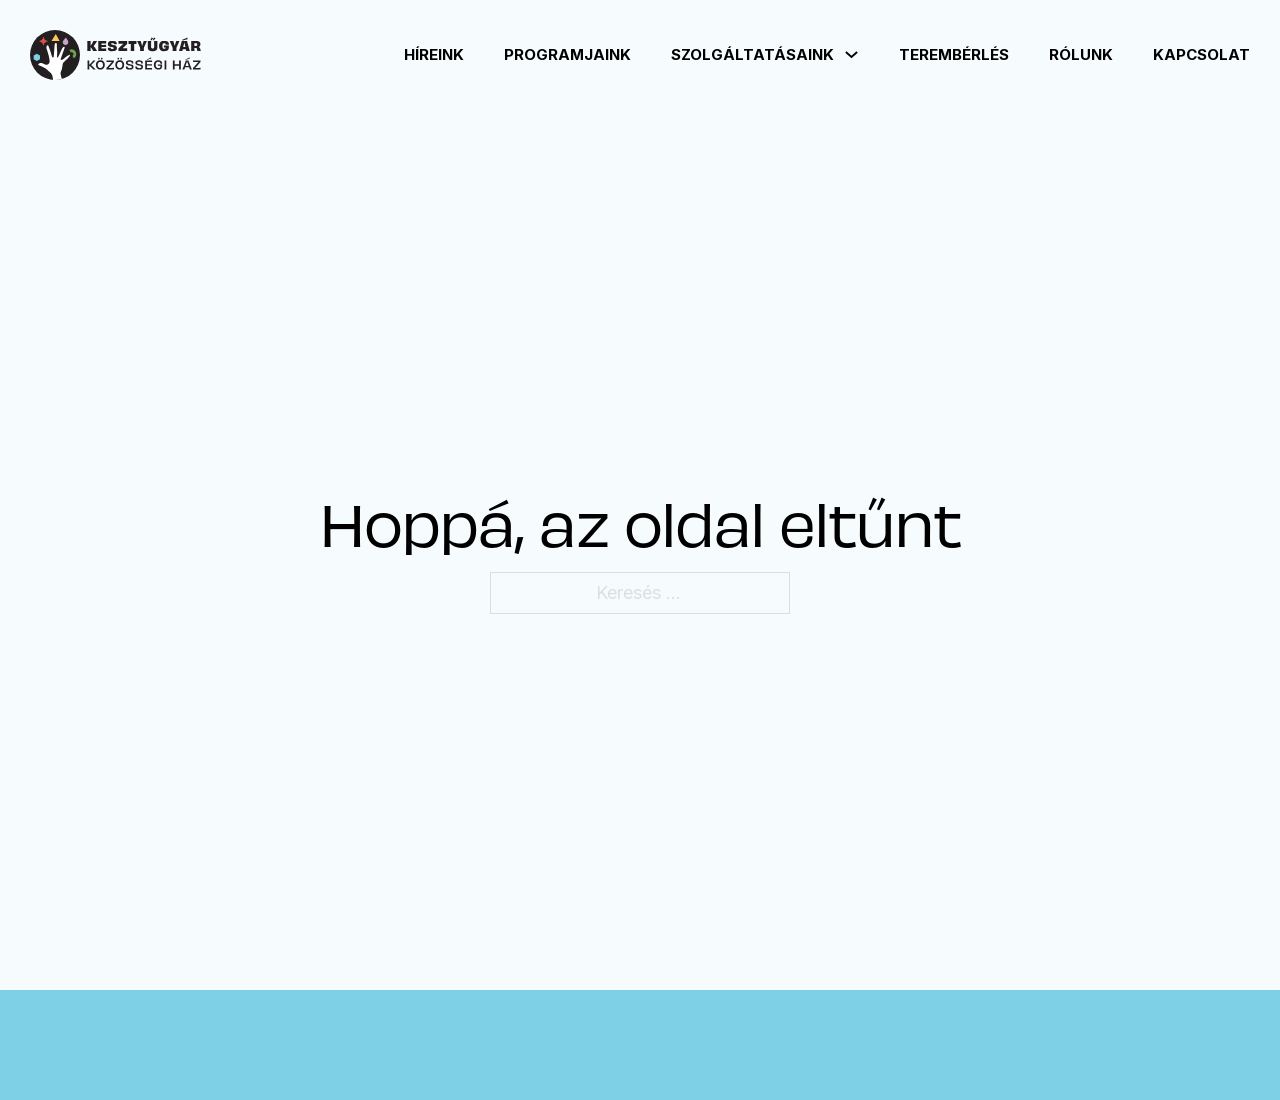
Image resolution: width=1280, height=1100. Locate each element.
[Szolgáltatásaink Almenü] (851, 54)
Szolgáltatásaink (752, 54)
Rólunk (1081, 54)
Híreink (434, 54)
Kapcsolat (1201, 54)
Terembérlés (954, 54)
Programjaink (567, 54)
